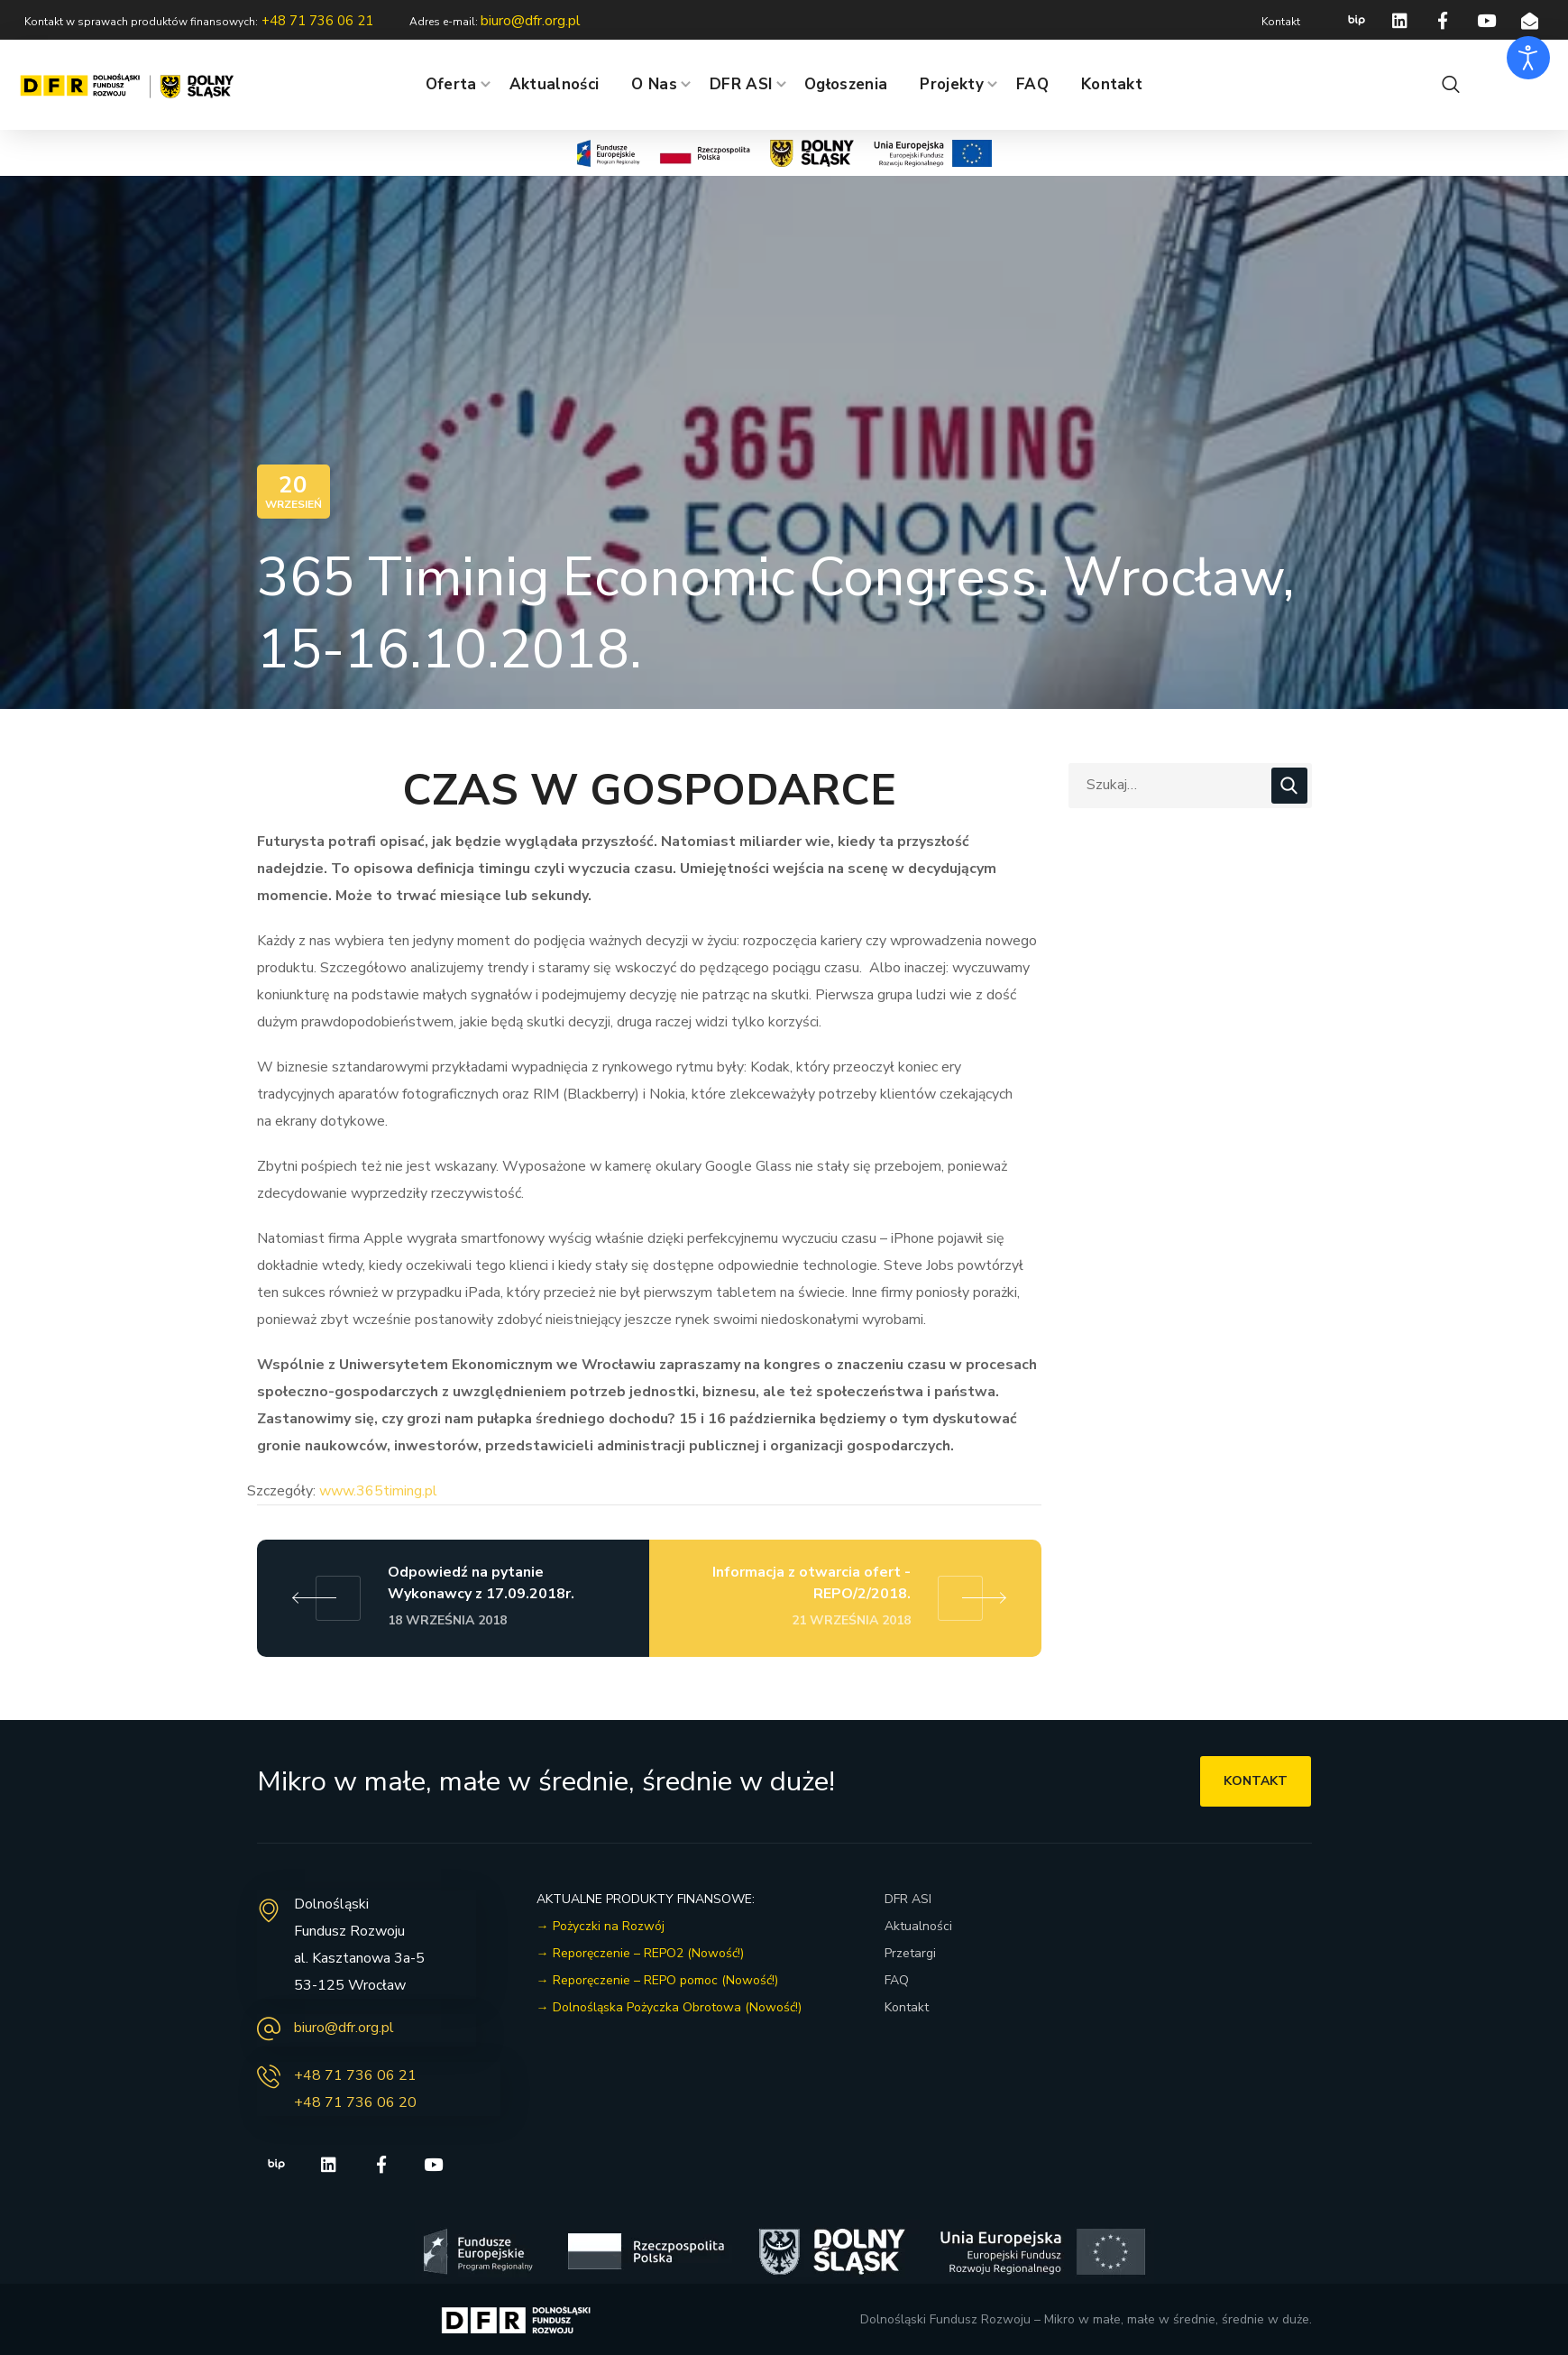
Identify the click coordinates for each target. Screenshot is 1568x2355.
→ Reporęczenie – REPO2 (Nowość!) (640, 1953)
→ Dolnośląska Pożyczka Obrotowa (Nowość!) (669, 2007)
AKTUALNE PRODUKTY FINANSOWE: (645, 1899)
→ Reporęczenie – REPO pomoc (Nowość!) (657, 1980)
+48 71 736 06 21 (355, 2075)
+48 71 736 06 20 (355, 2102)
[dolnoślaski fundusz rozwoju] (1191, 1995)
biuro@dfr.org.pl (344, 2028)
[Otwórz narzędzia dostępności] (1528, 57)
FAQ (897, 1980)
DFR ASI (908, 1899)
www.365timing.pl (378, 1491)
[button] (1451, 85)
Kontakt (907, 2007)
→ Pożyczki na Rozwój (600, 1926)
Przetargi (910, 1953)
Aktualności (918, 1926)
